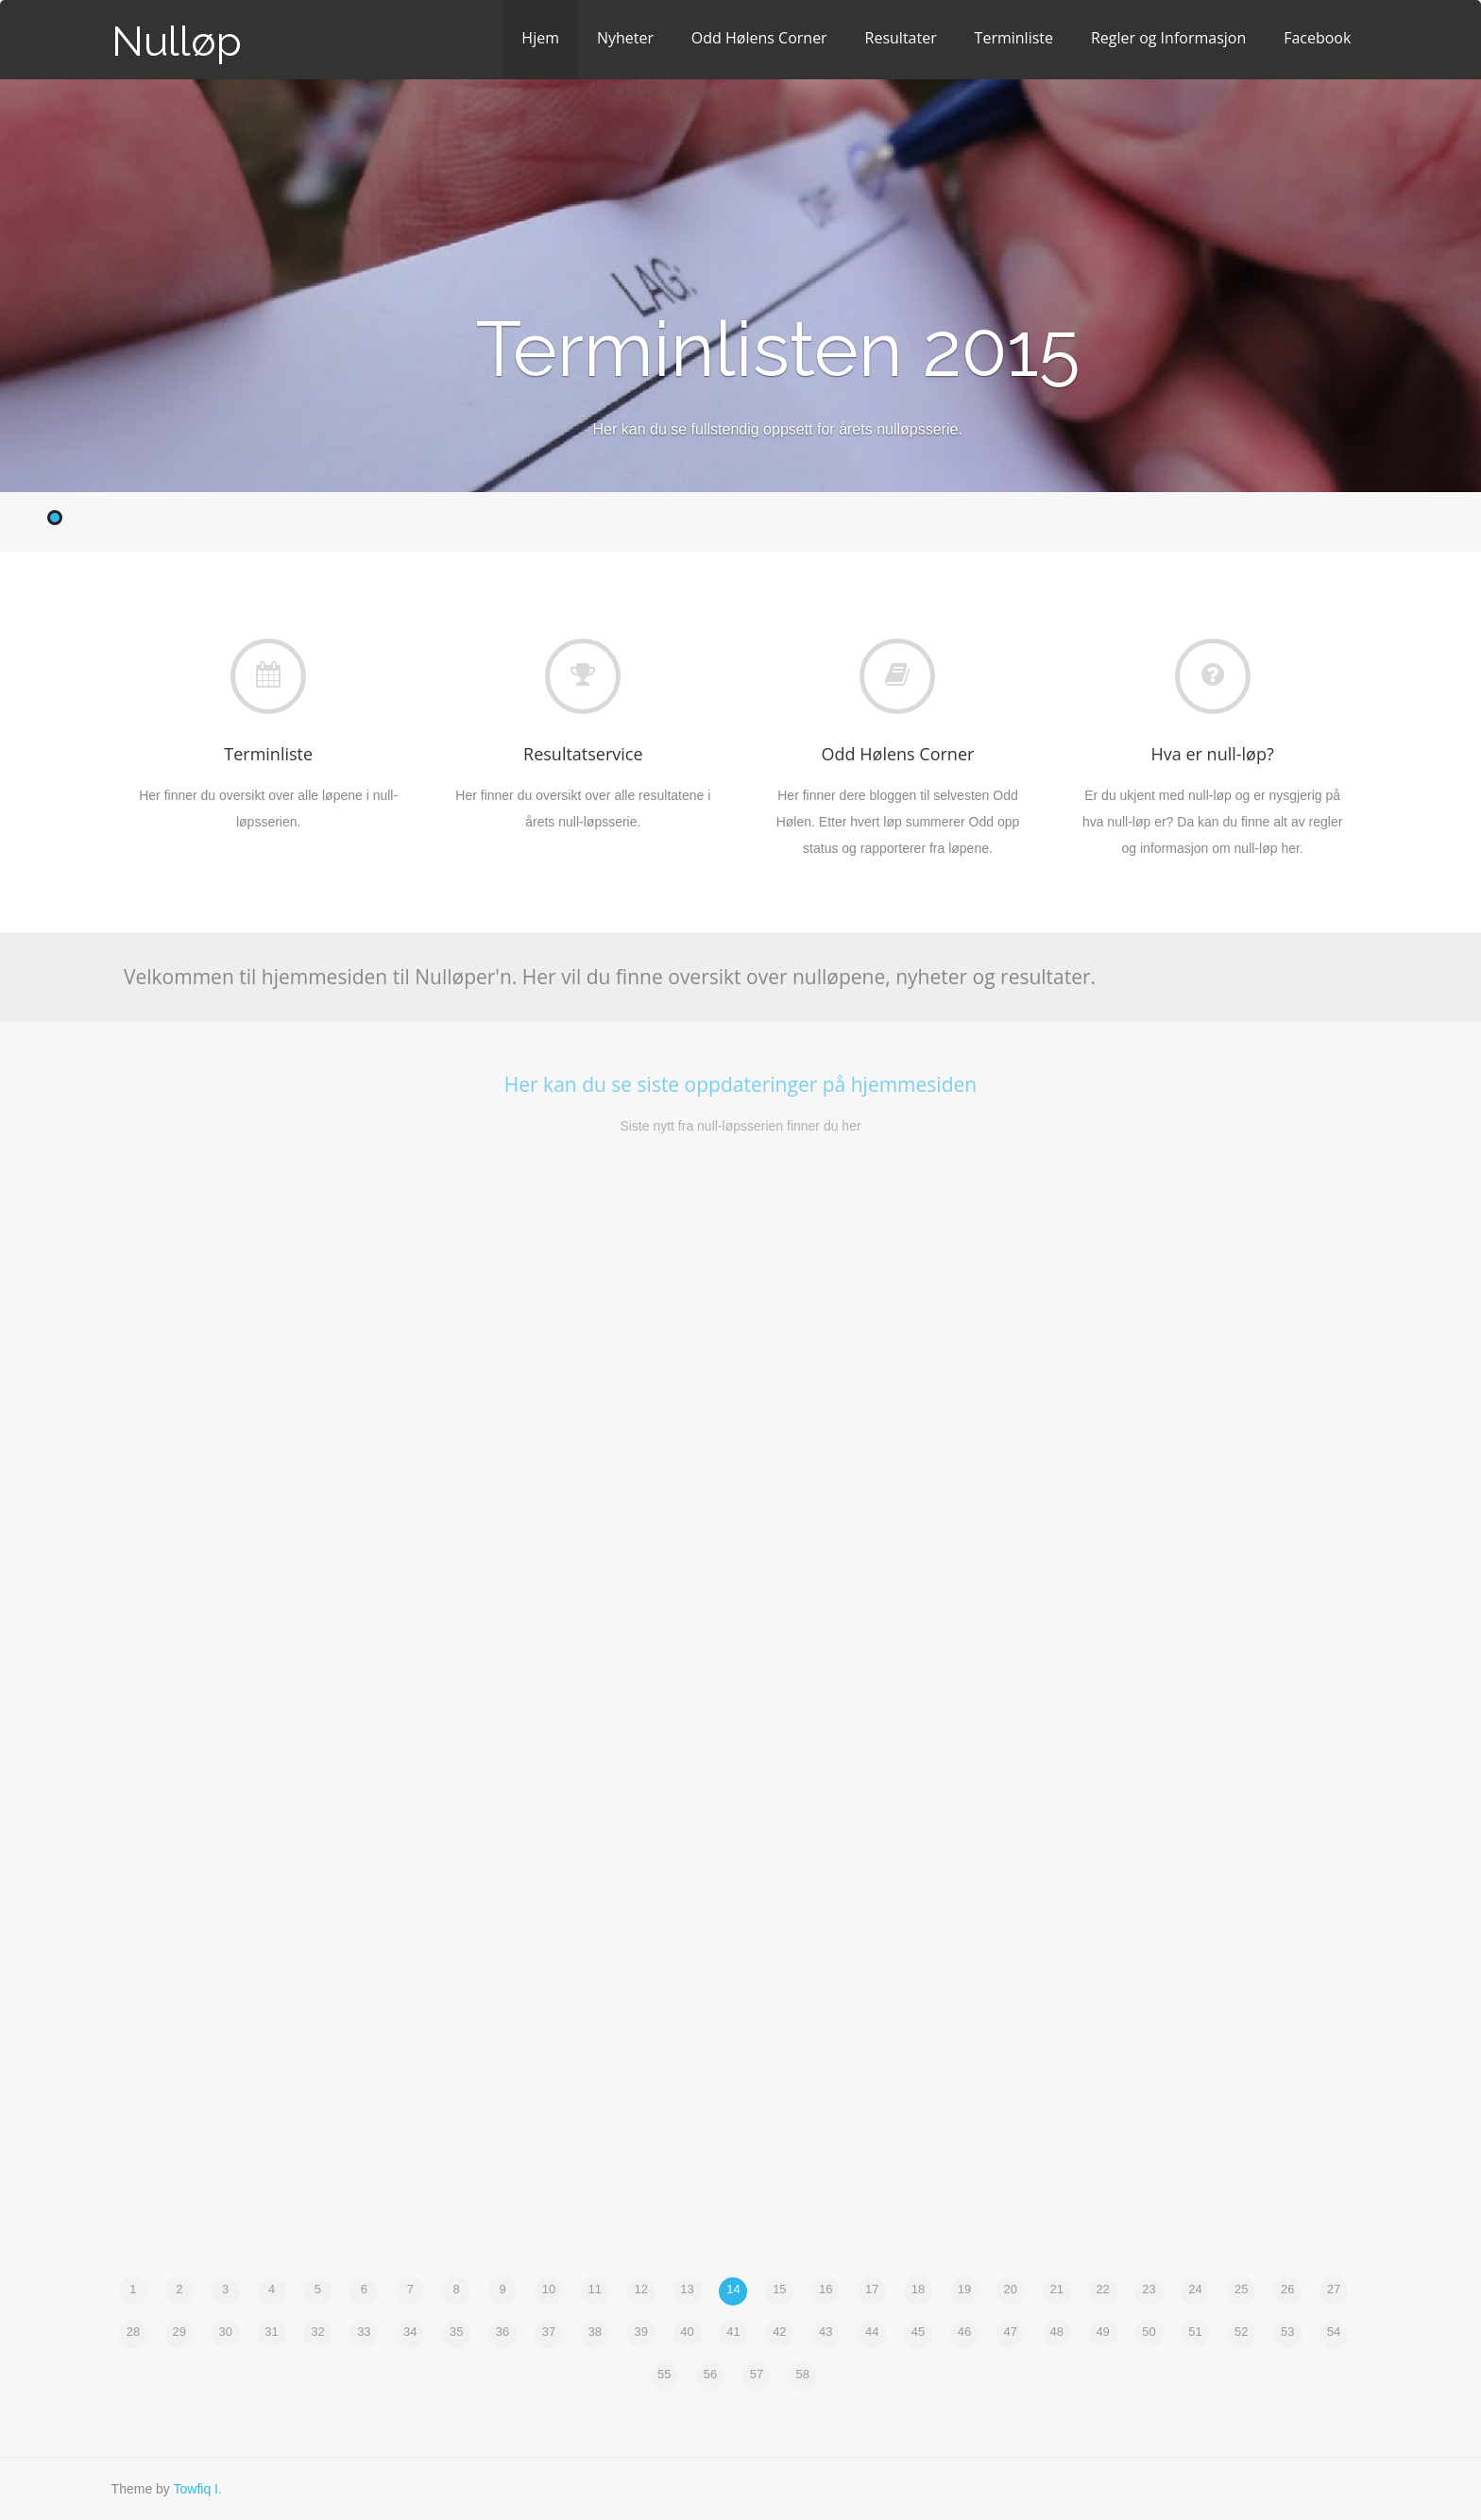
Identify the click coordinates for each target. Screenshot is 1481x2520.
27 (1333, 2289)
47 (1010, 2331)
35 (456, 2331)
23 (1148, 2289)
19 (964, 2289)
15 (779, 2289)
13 (686, 2289)
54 (1333, 2331)
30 (224, 2331)
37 (548, 2331)
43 (825, 2331)
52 (1241, 2331)
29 (179, 2331)
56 (710, 2374)
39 (640, 2331)
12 (640, 2289)
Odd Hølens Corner (759, 37)
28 (133, 2331)
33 (363, 2331)
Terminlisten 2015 (778, 349)
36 (502, 2331)
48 (1056, 2331)
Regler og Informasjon (1168, 37)
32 (317, 2331)
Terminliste (1014, 37)
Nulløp (176, 41)
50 (1148, 2331)
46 (964, 2331)
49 (1102, 2331)
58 (802, 2374)
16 (825, 2289)
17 (871, 2289)
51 (1194, 2331)
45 (918, 2331)
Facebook (1317, 37)
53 (1287, 2331)
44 (871, 2331)
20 (1010, 2289)
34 (410, 2331)
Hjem (540, 37)
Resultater (901, 37)
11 (595, 2289)
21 (1056, 2289)
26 (1287, 2289)
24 (1194, 2289)
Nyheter (625, 37)
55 (664, 2374)
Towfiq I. (197, 2488)
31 (271, 2331)
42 (779, 2331)
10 (548, 2289)
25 (1241, 2289)
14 (733, 2289)
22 (1102, 2289)
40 (686, 2331)
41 (733, 2331)
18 (918, 2289)
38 (595, 2331)
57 (756, 2374)
